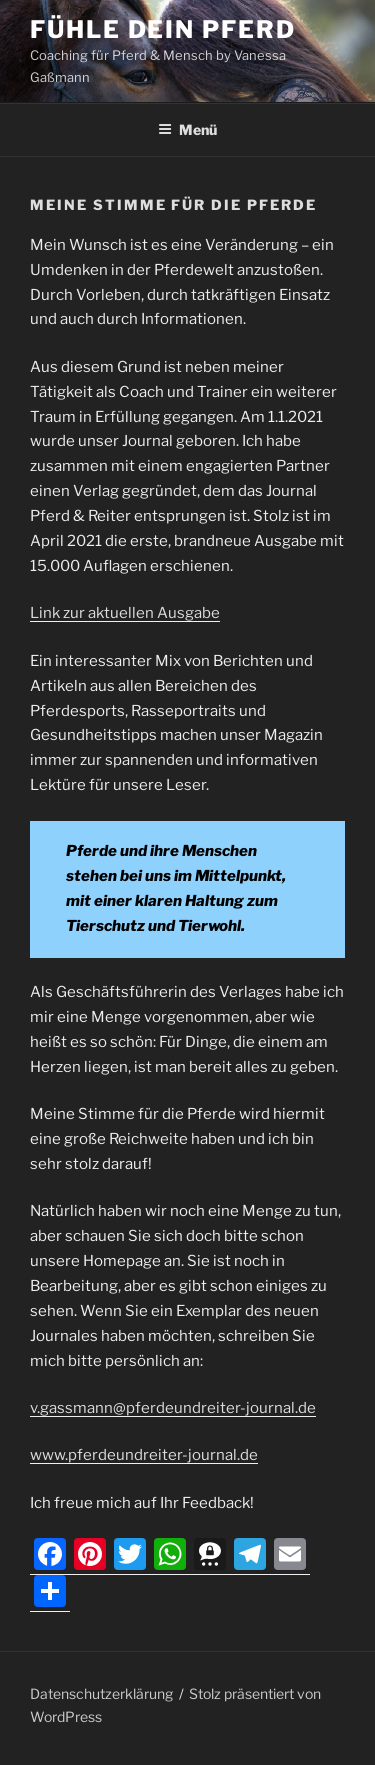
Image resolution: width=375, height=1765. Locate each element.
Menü (187, 129)
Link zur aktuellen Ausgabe (125, 613)
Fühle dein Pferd (163, 29)
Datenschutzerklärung (101, 1693)
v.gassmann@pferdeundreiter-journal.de (173, 1408)
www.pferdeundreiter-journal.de (144, 1455)
